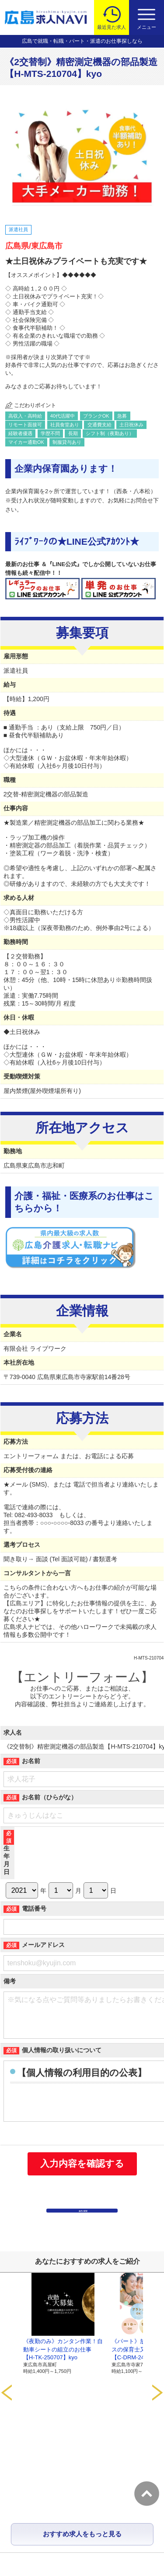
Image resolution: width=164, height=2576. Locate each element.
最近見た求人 (111, 27)
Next (157, 2347)
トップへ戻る (146, 2493)
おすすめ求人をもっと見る (82, 2420)
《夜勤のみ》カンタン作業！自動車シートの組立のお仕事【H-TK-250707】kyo (63, 2372)
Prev (6, 2347)
